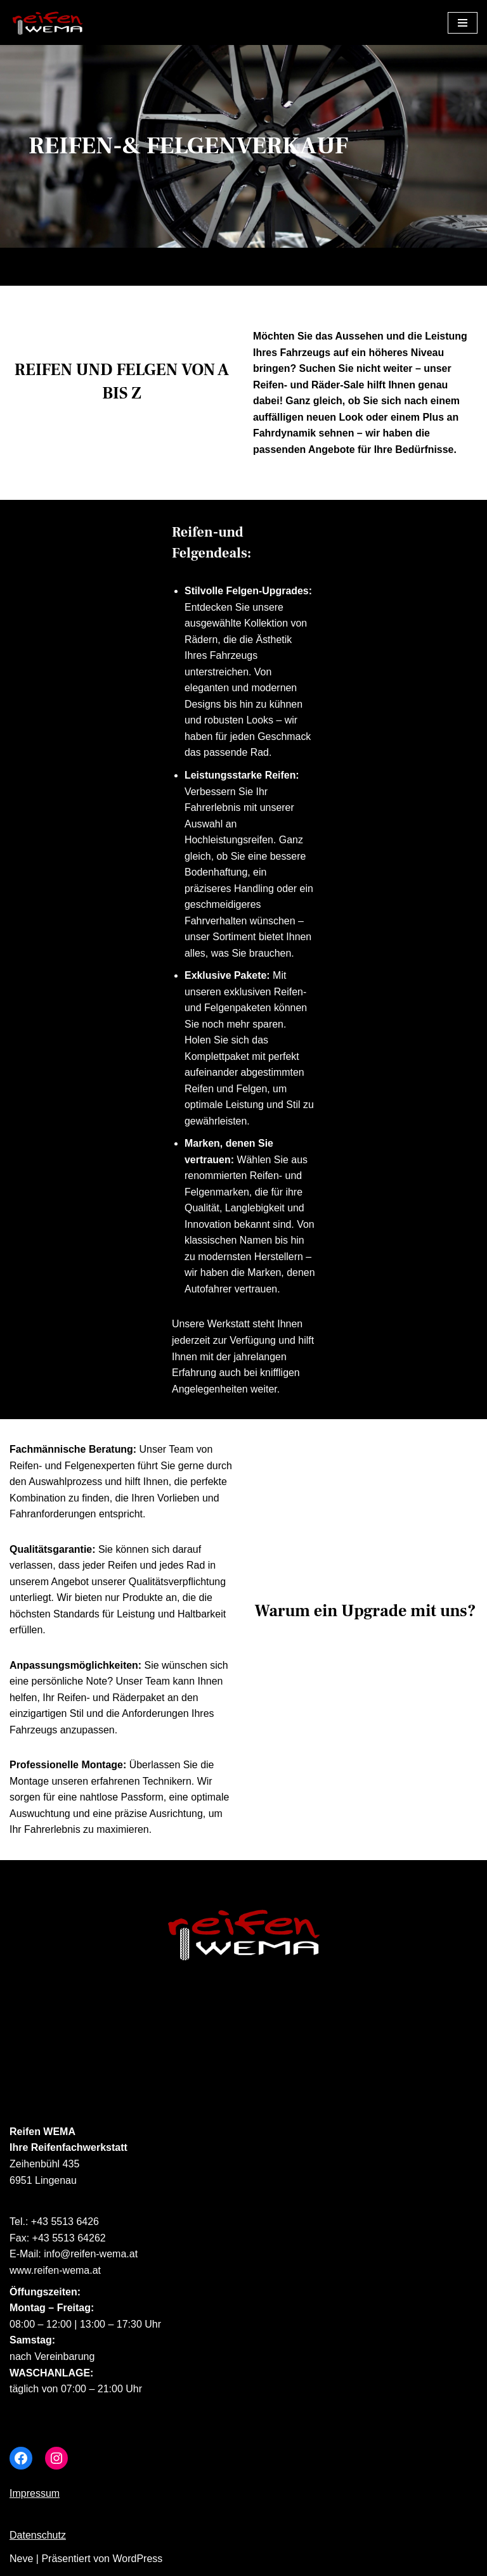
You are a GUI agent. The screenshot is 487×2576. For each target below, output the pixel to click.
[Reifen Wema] (48, 22)
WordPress (137, 2562)
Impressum (35, 2497)
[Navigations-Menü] (462, 23)
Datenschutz (38, 2539)
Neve (21, 2562)
